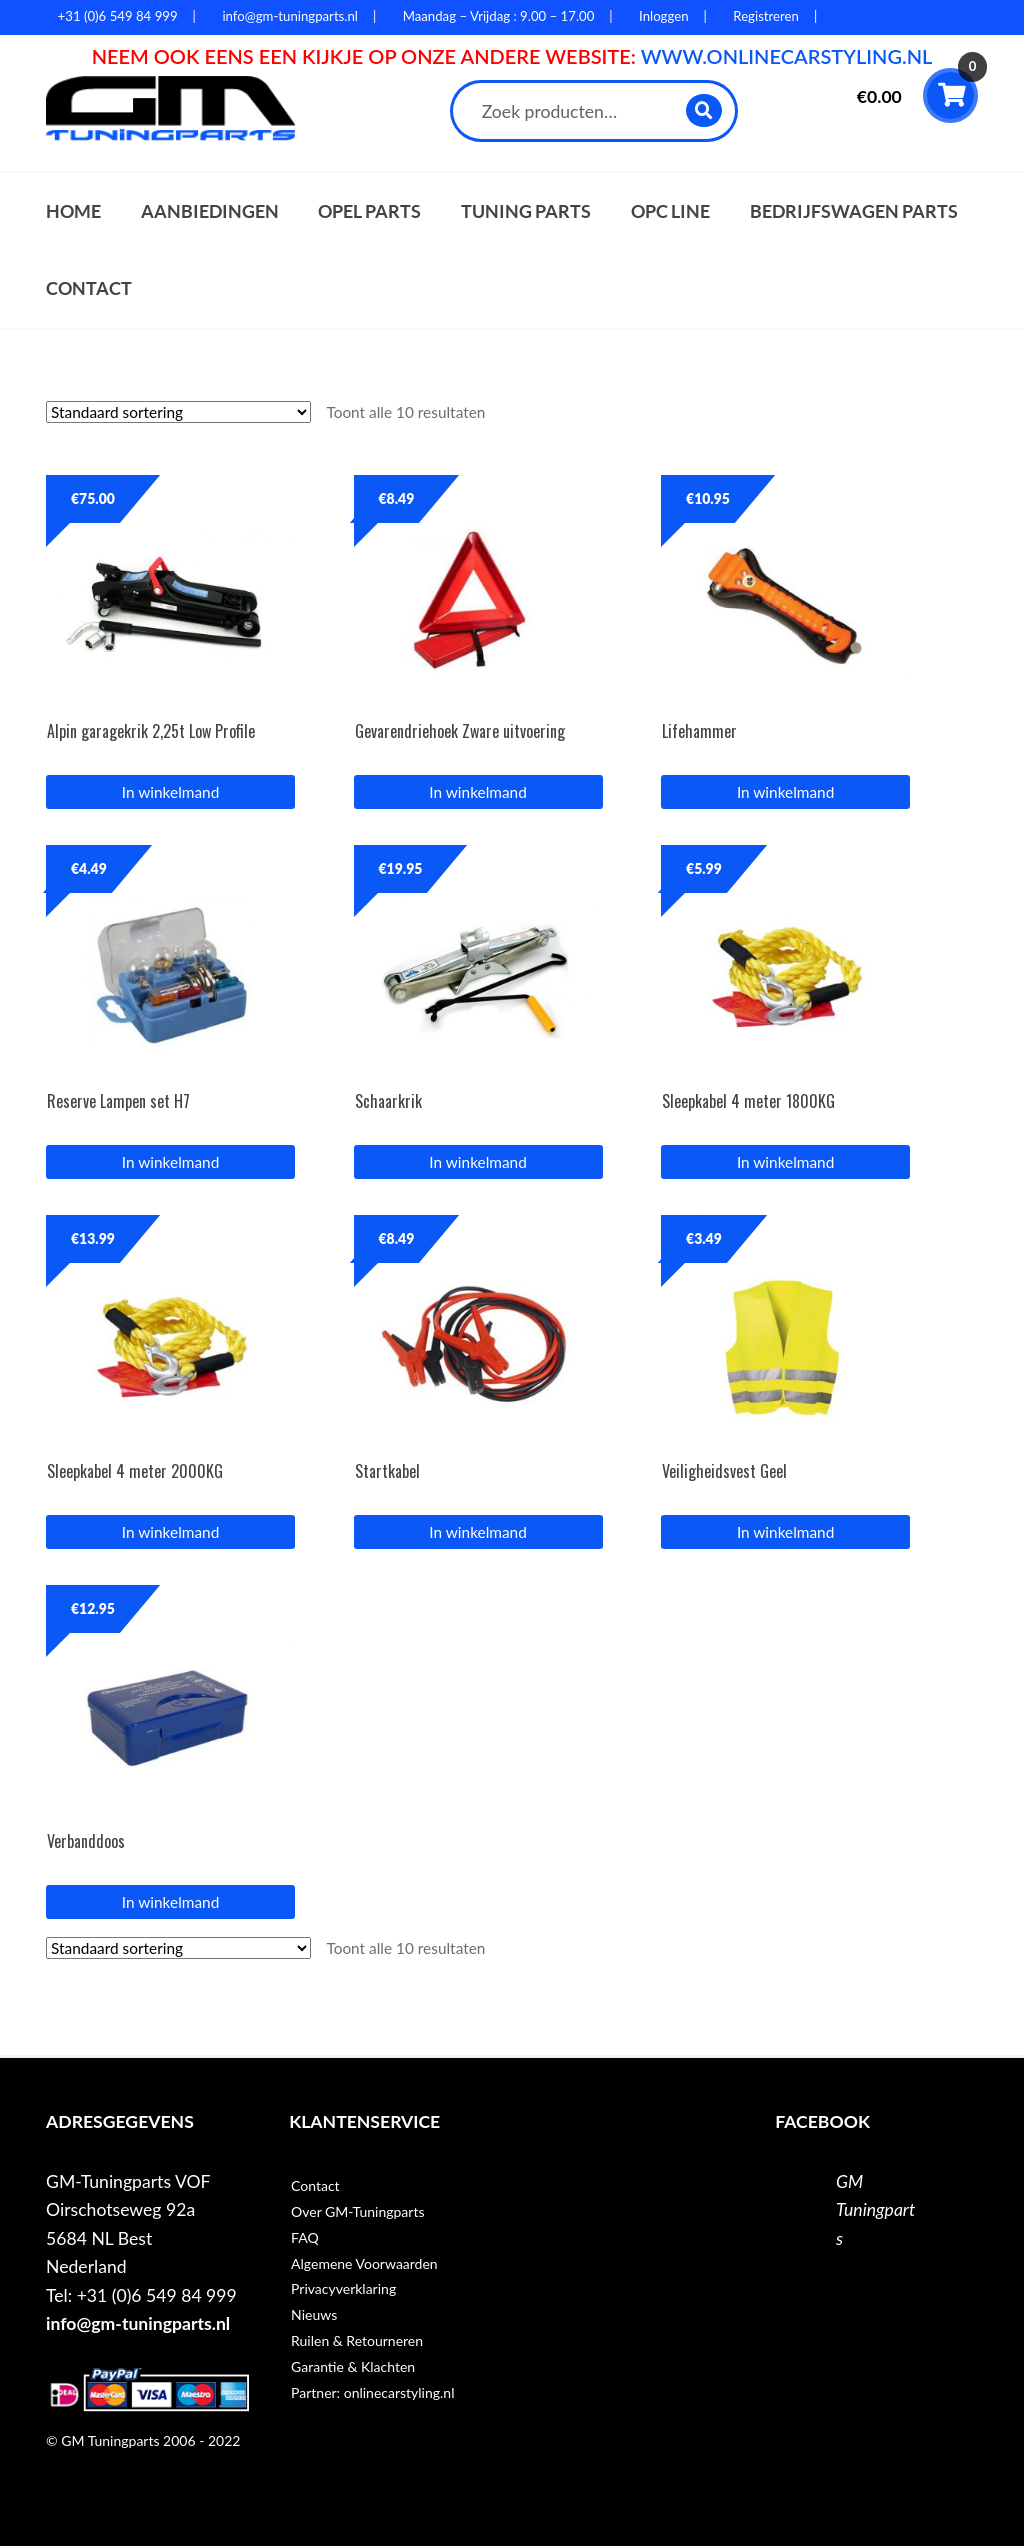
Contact (89, 288)
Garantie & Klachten (353, 2366)
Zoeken (704, 110)
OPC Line (670, 211)
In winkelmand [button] (170, 792)
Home (73, 211)
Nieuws (314, 2314)
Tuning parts (526, 211)
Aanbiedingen (210, 211)
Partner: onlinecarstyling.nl (372, 2392)
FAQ (305, 2237)
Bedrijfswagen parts (854, 211)
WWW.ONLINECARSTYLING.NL (787, 56)
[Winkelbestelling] (178, 412)
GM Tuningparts (875, 2210)
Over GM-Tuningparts (357, 2211)
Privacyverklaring (343, 2288)
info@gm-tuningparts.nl (138, 2323)
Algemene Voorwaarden (364, 2263)
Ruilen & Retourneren (357, 2340)
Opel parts (369, 211)
